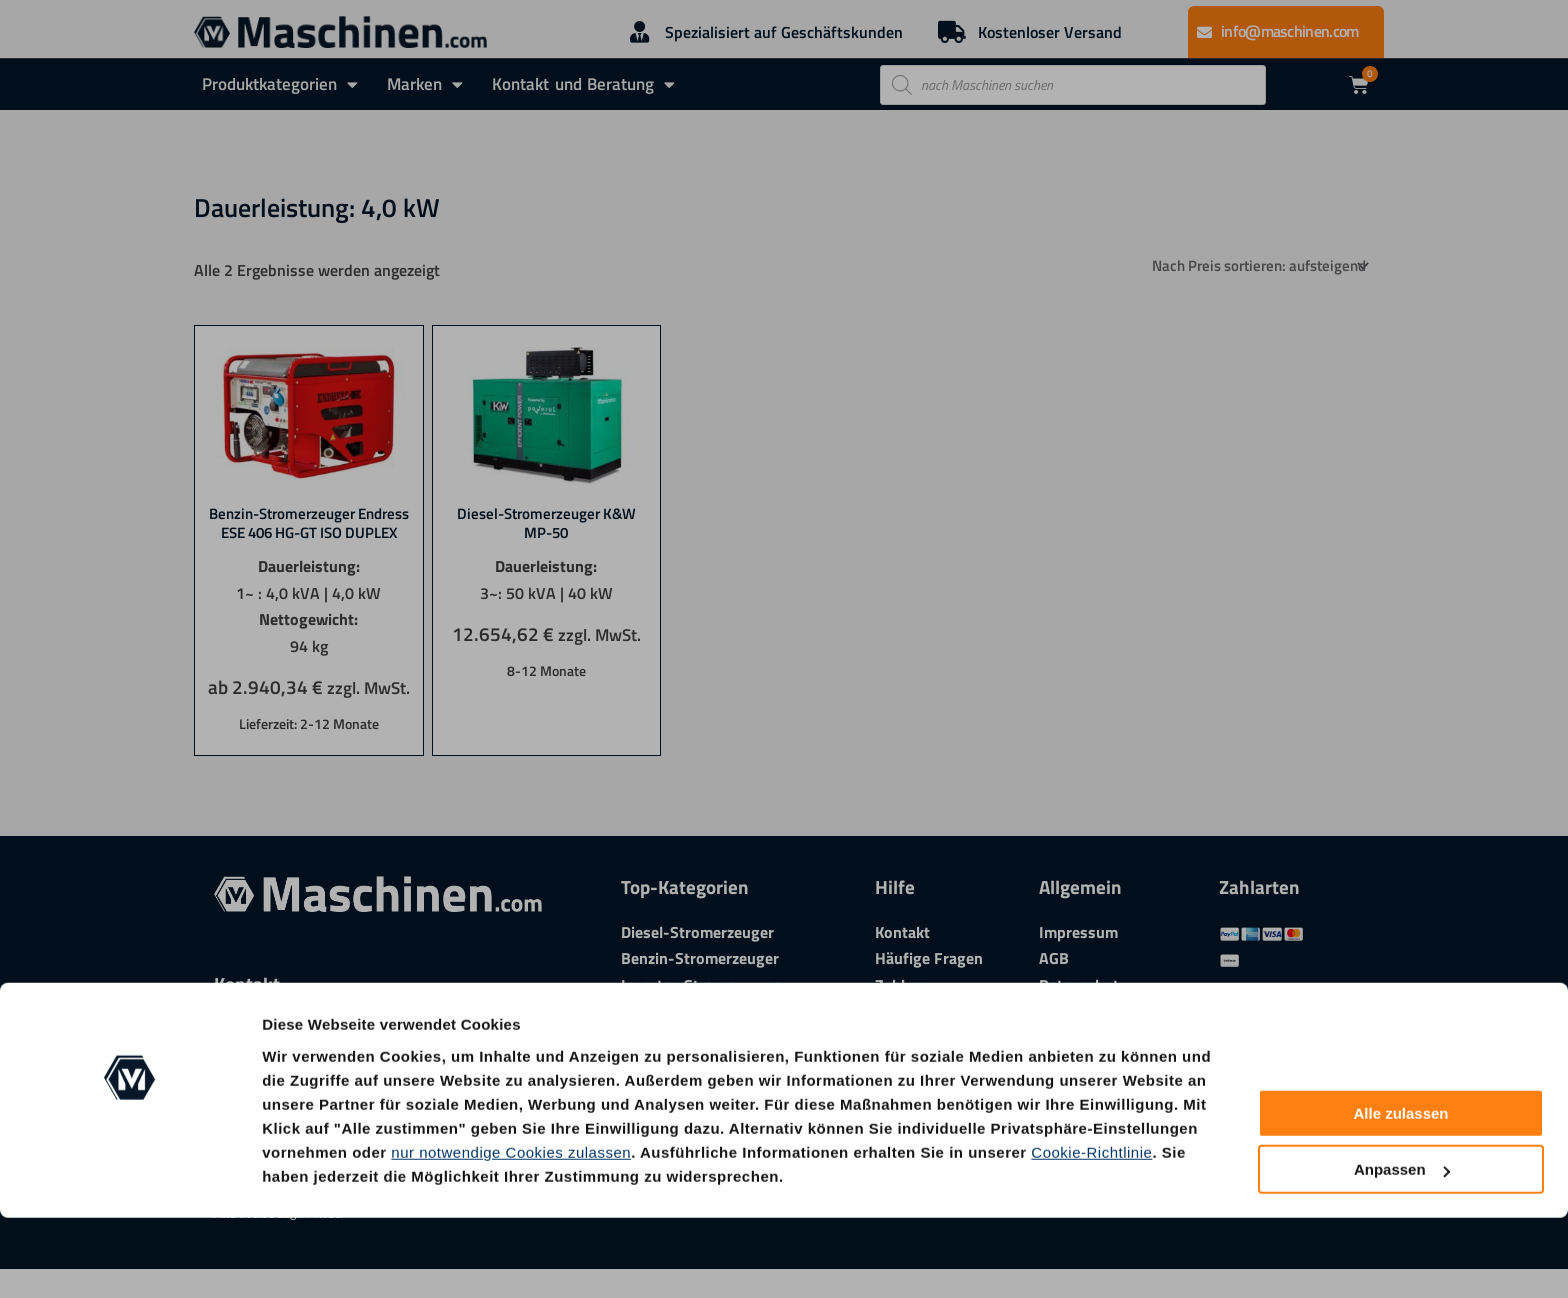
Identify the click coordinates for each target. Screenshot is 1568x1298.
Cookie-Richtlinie (1091, 1231)
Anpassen (1402, 1249)
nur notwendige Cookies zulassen (511, 1231)
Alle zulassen (1400, 1193)
